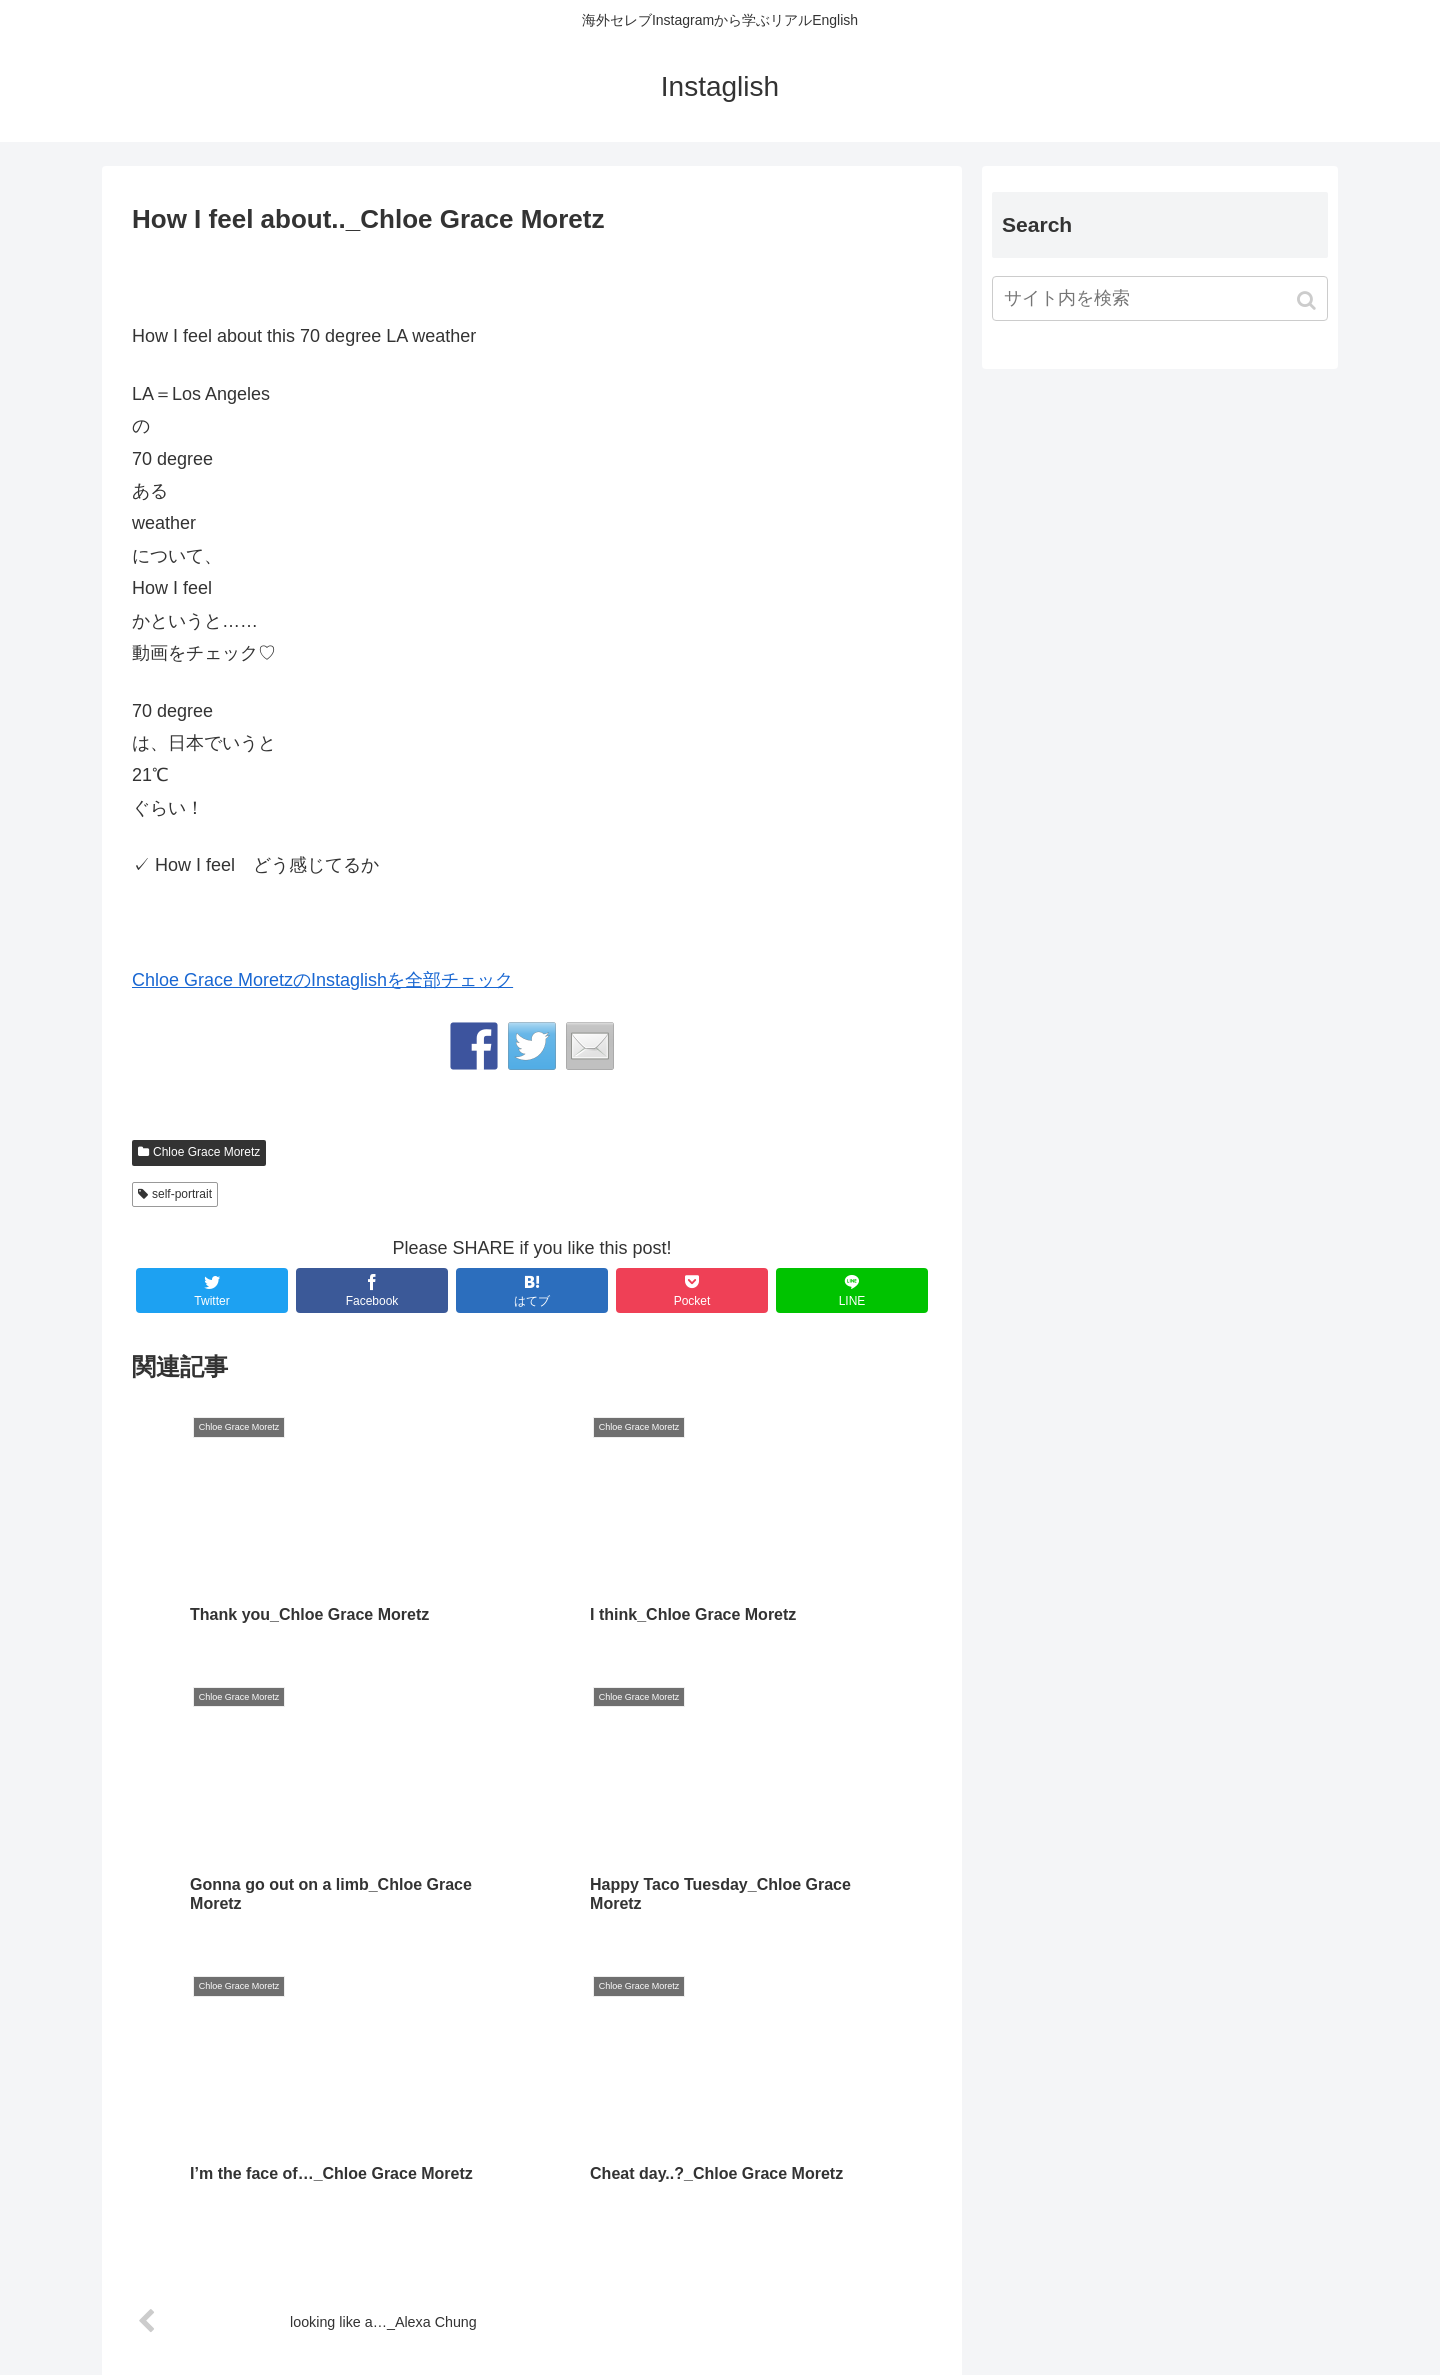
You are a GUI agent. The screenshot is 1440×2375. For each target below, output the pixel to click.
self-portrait (182, 1194)
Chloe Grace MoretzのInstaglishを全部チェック (322, 980)
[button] (1308, 300)
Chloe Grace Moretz (206, 1152)
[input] (1160, 298)
